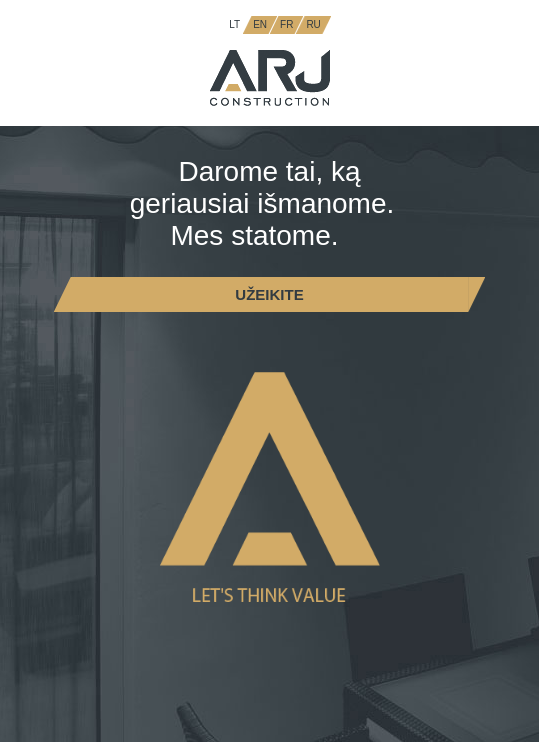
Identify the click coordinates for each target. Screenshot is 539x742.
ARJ (270, 78)
